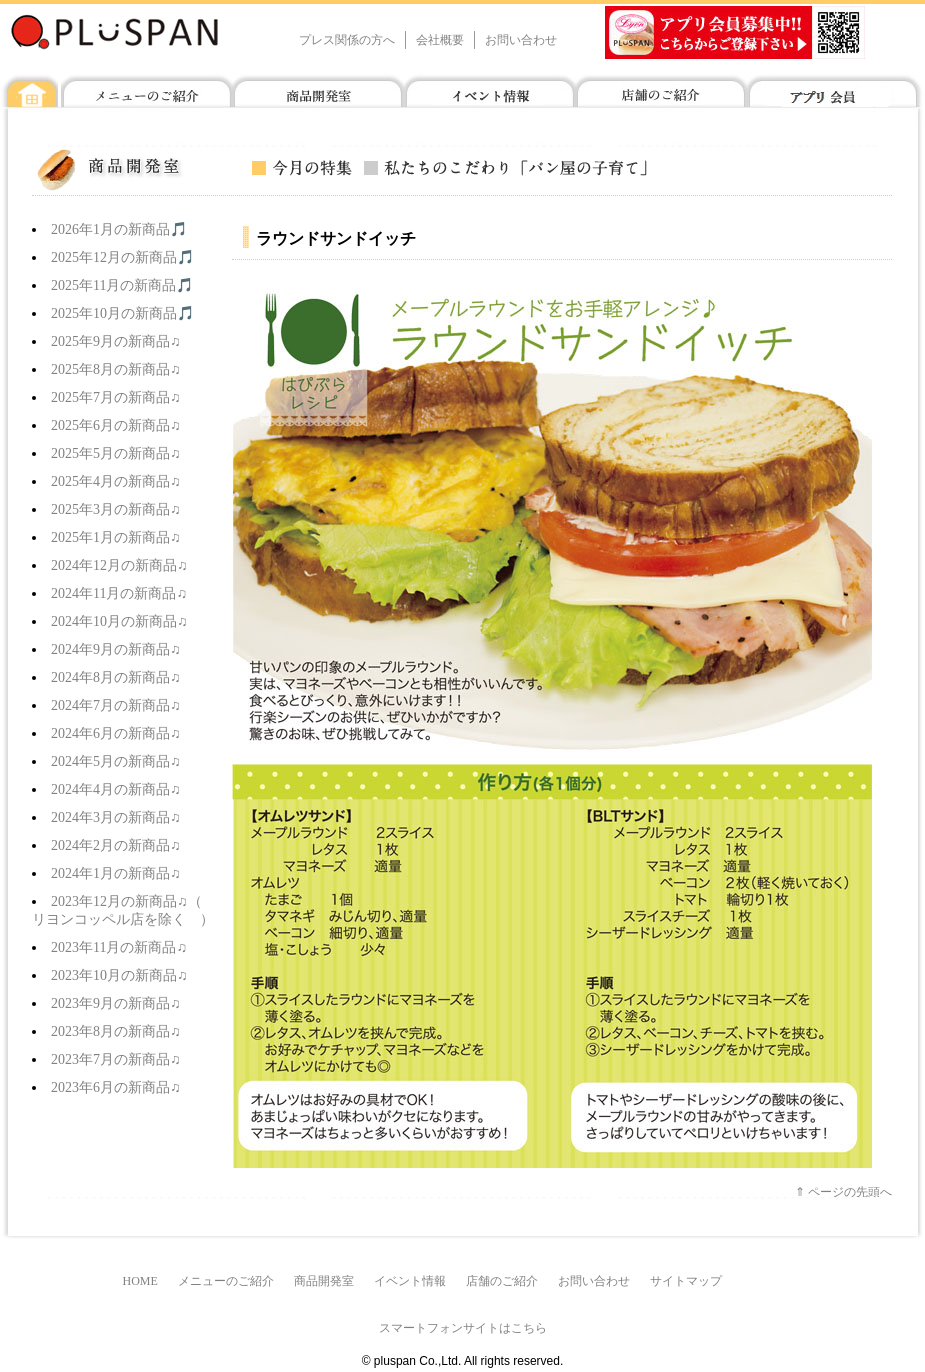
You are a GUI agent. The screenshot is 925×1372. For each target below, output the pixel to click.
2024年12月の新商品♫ (119, 565)
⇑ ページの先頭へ (843, 1192)
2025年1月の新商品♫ (116, 537)
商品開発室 (324, 1281)
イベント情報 (410, 1281)
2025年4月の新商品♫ (116, 481)
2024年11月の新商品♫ (119, 593)
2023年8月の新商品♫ (116, 1031)
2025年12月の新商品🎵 (122, 257)
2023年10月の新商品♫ (119, 975)
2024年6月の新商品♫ (116, 733)
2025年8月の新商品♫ (116, 369)
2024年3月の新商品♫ (116, 817)
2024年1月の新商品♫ (116, 873)
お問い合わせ (521, 40)
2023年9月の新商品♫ (116, 1003)
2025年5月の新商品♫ (116, 453)
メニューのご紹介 (226, 1281)
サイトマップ (686, 1281)
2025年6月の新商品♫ (116, 425)
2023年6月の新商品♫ (116, 1087)
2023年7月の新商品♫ (116, 1059)
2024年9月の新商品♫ (116, 649)
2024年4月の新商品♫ (116, 789)
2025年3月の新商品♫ (116, 509)
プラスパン (147, 31)
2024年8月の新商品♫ (116, 677)
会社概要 (440, 40)
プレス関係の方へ (347, 40)
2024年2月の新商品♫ (116, 845)
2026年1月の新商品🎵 (119, 229)
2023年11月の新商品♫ (119, 947)
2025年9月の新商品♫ (116, 341)
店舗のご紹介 (502, 1281)
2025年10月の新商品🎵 (122, 313)
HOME (140, 1281)
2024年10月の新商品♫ (119, 621)
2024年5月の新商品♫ (116, 761)
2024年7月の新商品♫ (116, 705)
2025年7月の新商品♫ (116, 397)
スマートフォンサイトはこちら (463, 1328)
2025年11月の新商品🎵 (122, 285)
